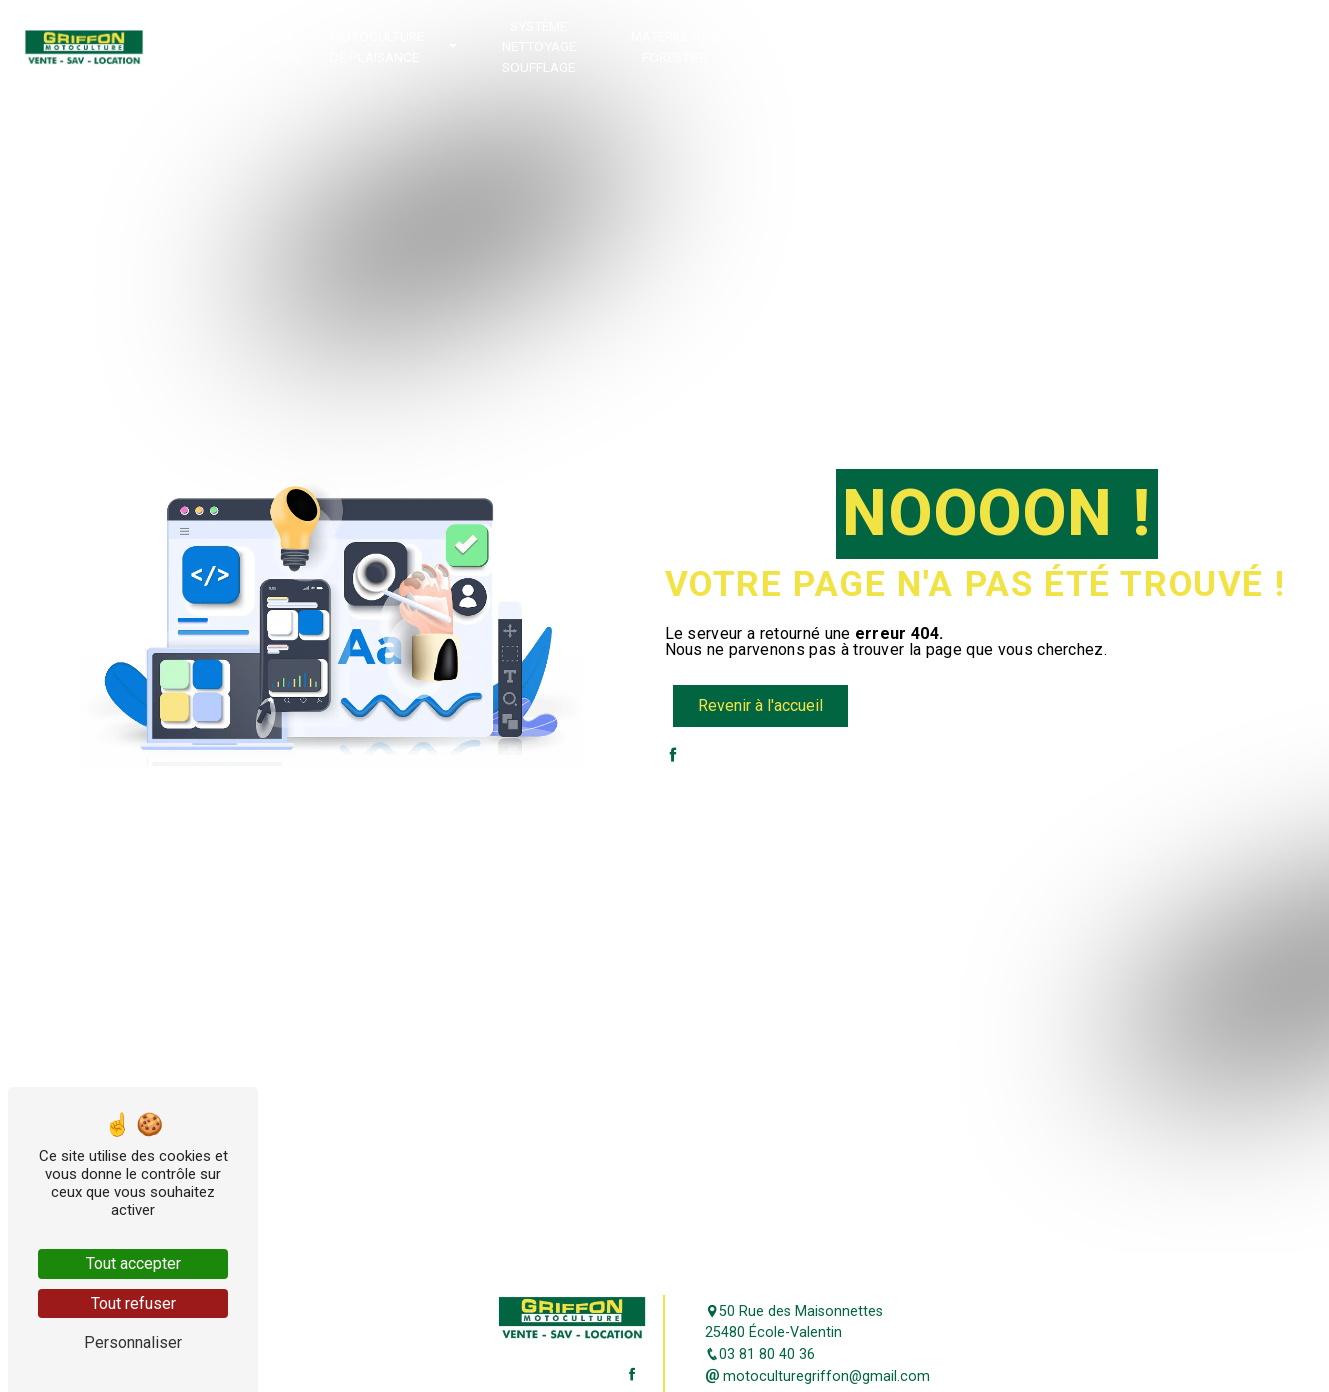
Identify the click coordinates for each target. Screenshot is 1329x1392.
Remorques (785, 46)
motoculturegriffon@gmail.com (817, 1376)
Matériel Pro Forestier (675, 46)
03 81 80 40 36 (760, 1354)
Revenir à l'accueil (760, 705)
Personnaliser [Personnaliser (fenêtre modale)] (133, 1342)
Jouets (1160, 46)
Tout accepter (133, 1263)
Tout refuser (133, 1303)
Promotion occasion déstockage (891, 46)
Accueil (181, 46)
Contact (1238, 46)
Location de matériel (1068, 46)
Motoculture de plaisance (377, 46)
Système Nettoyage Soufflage (539, 46)
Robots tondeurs (268, 46)
